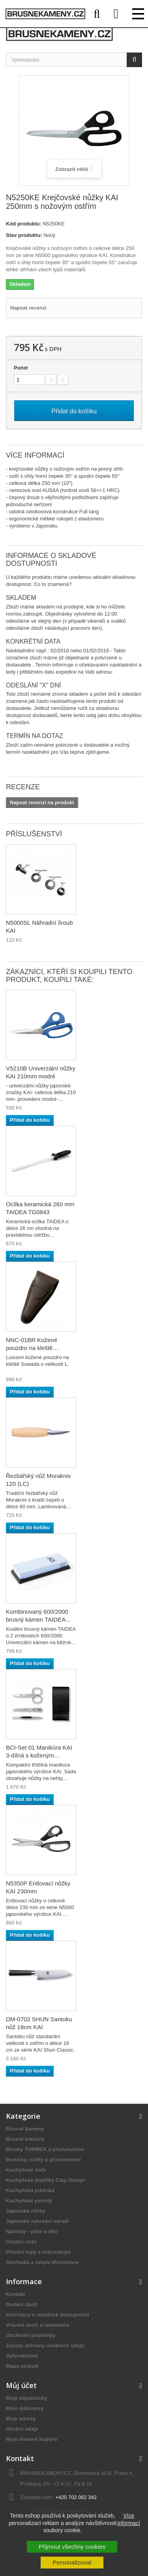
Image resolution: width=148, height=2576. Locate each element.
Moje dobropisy (25, 2408)
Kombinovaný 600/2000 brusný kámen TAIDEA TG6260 (37, 1619)
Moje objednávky (26, 2398)
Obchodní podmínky (31, 2335)
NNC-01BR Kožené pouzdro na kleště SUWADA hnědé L (31, 1348)
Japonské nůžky (25, 2211)
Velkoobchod (22, 2356)
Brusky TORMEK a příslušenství (45, 2149)
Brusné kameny (25, 2129)
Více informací (128, 2519)
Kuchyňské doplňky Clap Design (46, 2180)
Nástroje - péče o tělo (32, 2231)
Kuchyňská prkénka (30, 2190)
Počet (21, 368)
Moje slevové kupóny (32, 2439)
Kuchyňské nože (26, 2170)
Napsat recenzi (28, 308)
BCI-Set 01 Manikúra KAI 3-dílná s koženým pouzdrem (39, 1755)
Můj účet (21, 2385)
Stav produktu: (24, 235)
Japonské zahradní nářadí (37, 2221)
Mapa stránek (22, 2366)
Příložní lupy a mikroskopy (38, 2252)
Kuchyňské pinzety (29, 2201)
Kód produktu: (23, 224)
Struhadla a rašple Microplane (42, 2262)
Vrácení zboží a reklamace (37, 2325)
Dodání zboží (21, 2305)
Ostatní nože (21, 2242)
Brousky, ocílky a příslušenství (43, 2160)
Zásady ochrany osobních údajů (45, 2346)
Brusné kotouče (25, 2139)
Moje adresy (21, 2419)
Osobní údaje (22, 2429)
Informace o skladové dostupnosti (47, 2315)
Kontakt (15, 2294)
